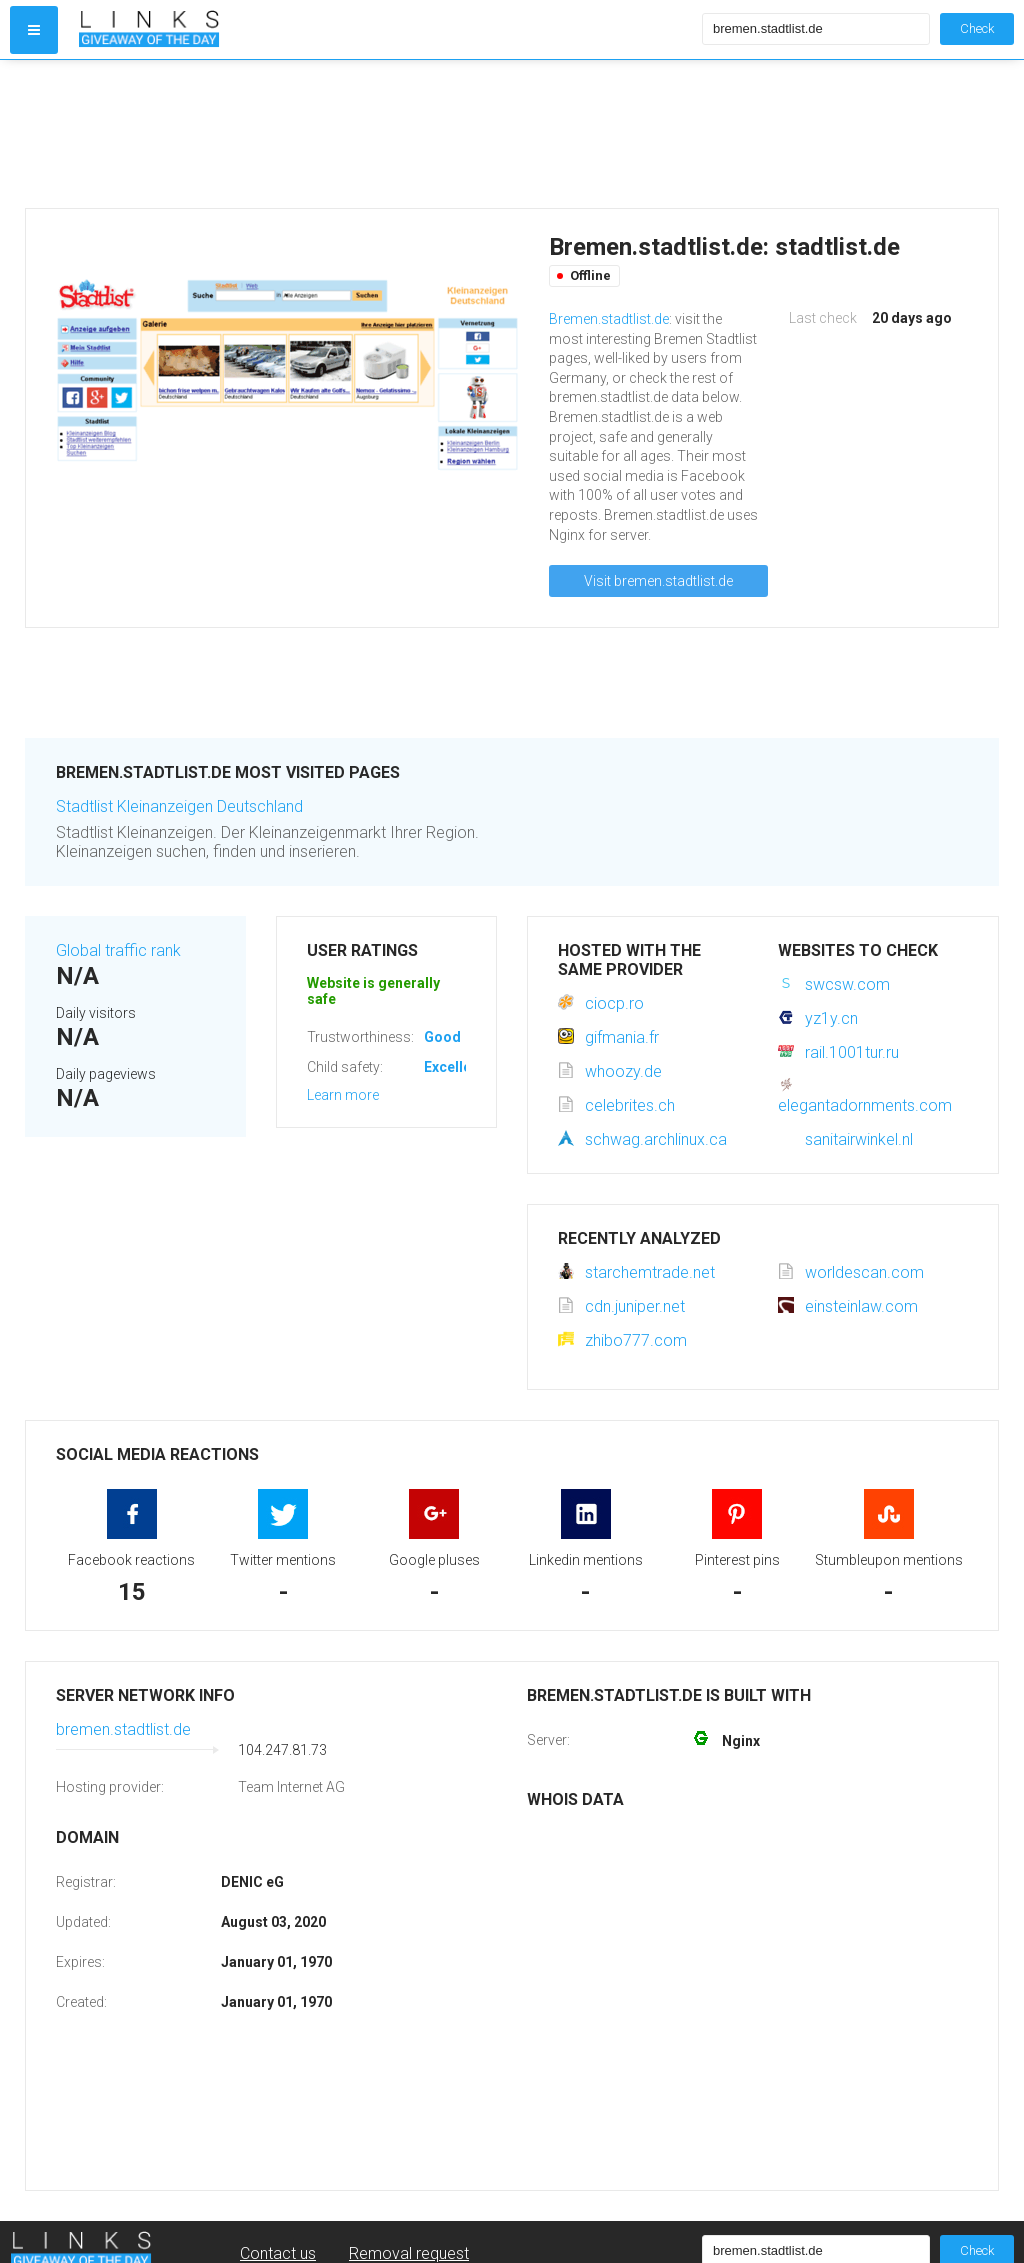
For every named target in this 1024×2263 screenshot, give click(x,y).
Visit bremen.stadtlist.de (658, 581)
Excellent (454, 1067)
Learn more (343, 1095)
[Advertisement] (386, 134)
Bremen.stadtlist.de (609, 319)
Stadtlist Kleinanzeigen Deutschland (179, 806)
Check (977, 28)
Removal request (409, 2253)
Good (442, 1037)
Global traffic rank (118, 950)
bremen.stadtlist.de (123, 1729)
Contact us (278, 2253)
